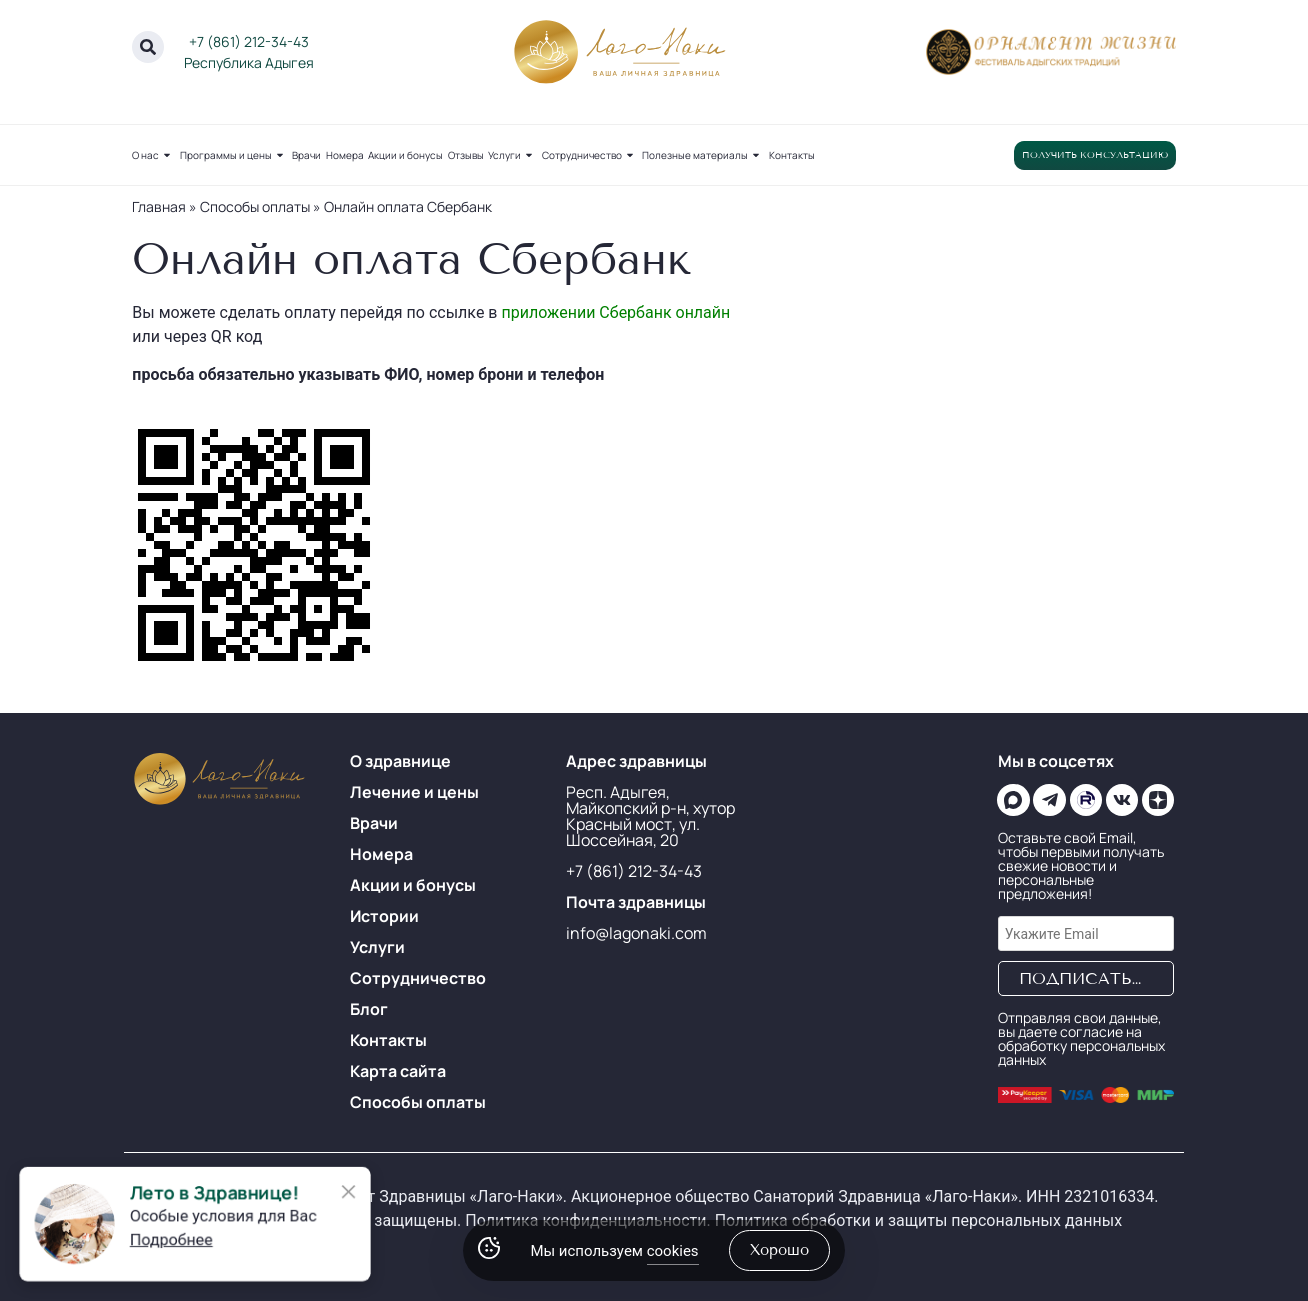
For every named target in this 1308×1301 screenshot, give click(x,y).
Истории (384, 916)
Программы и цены (234, 155)
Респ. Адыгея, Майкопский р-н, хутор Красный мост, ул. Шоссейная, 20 (650, 816)
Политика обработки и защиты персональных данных (918, 1220)
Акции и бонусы (405, 155)
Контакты (792, 155)
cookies (673, 1251)
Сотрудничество (590, 155)
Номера (345, 155)
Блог (369, 1009)
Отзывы (466, 155)
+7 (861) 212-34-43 (249, 41)
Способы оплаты (255, 206)
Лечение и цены (414, 792)
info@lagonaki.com (636, 933)
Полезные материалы (703, 155)
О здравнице (400, 761)
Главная (159, 206)
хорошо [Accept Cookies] (779, 1250)
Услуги (512, 155)
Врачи (306, 155)
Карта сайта (398, 1071)
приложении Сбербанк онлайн (615, 312)
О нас (153, 155)
